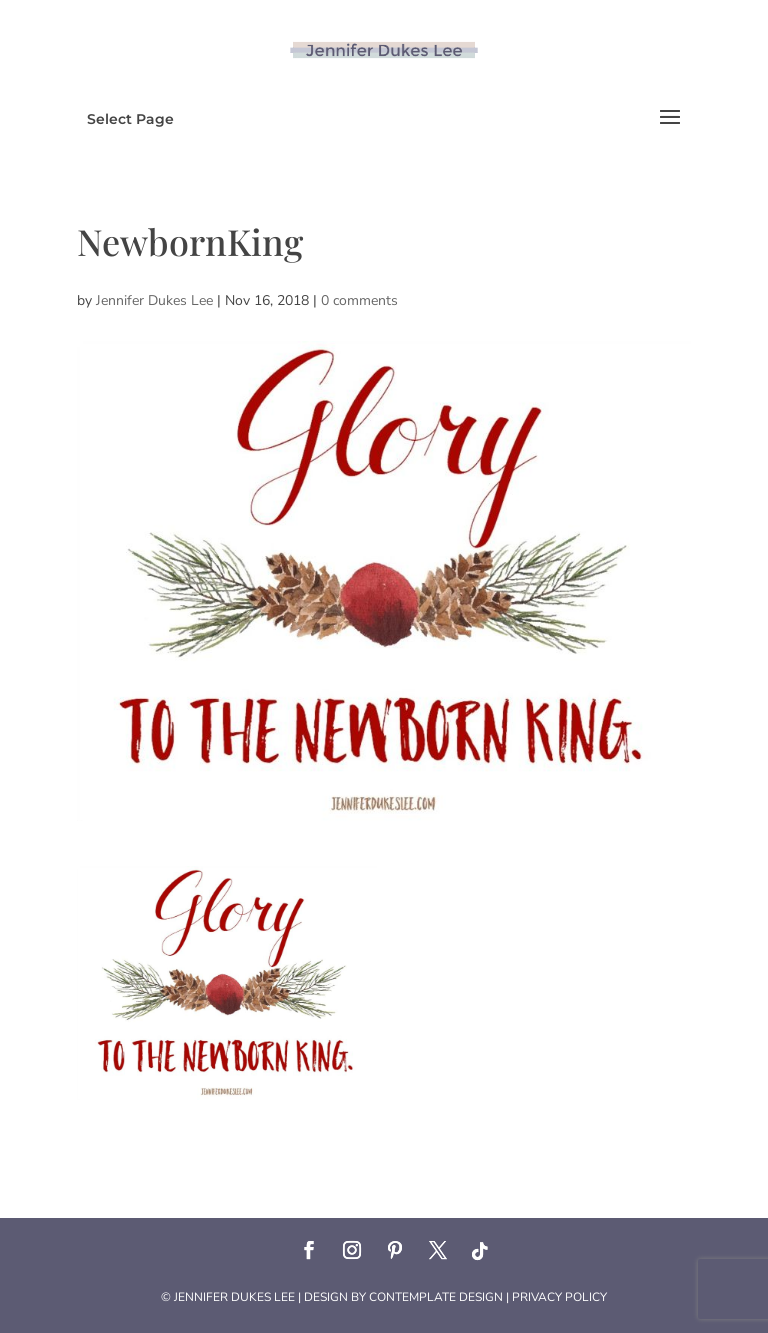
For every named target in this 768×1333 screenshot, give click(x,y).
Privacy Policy (559, 1297)
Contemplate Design (436, 1297)
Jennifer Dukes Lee (154, 300)
